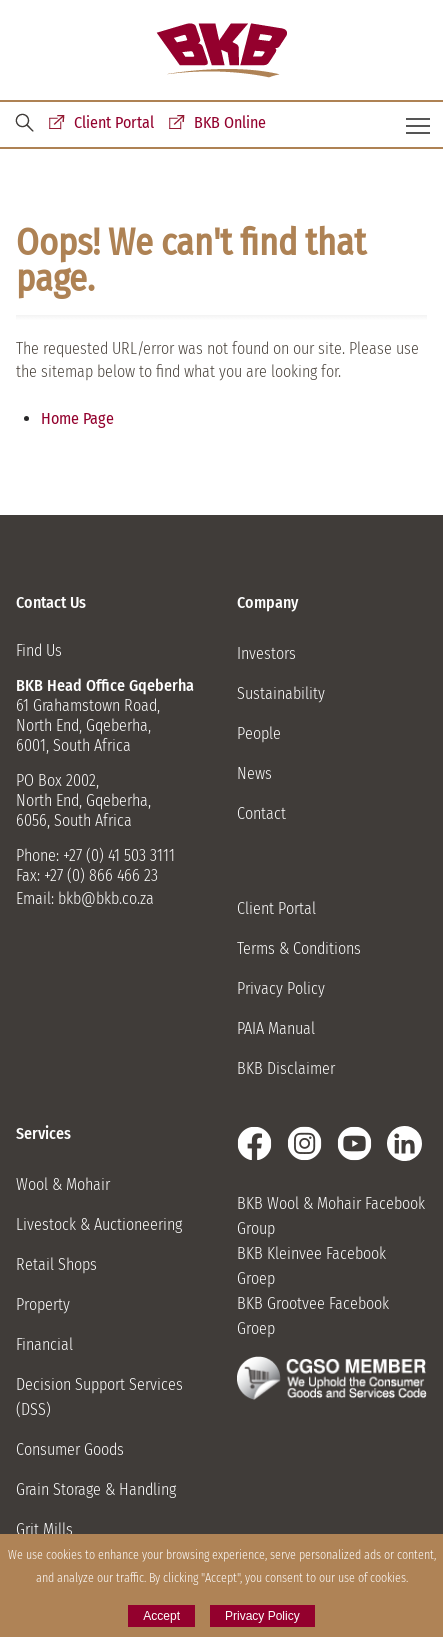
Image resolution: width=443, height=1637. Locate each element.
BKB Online (230, 122)
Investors (266, 653)
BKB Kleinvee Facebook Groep (311, 1266)
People (259, 733)
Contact (261, 813)
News (254, 773)
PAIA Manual (276, 1028)
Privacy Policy (281, 988)
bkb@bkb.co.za (106, 898)
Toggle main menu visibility (419, 118)
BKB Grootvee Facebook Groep (313, 1316)
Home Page (77, 418)
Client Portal (114, 122)
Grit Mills (44, 1529)
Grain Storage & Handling (96, 1489)
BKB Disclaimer (286, 1068)
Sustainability (281, 693)
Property (43, 1304)
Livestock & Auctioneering (99, 1224)
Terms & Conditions (299, 948)
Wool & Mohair (63, 1184)
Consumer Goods (70, 1449)
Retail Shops (56, 1264)
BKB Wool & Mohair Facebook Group (331, 1216)
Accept (161, 1616)
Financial (44, 1344)
